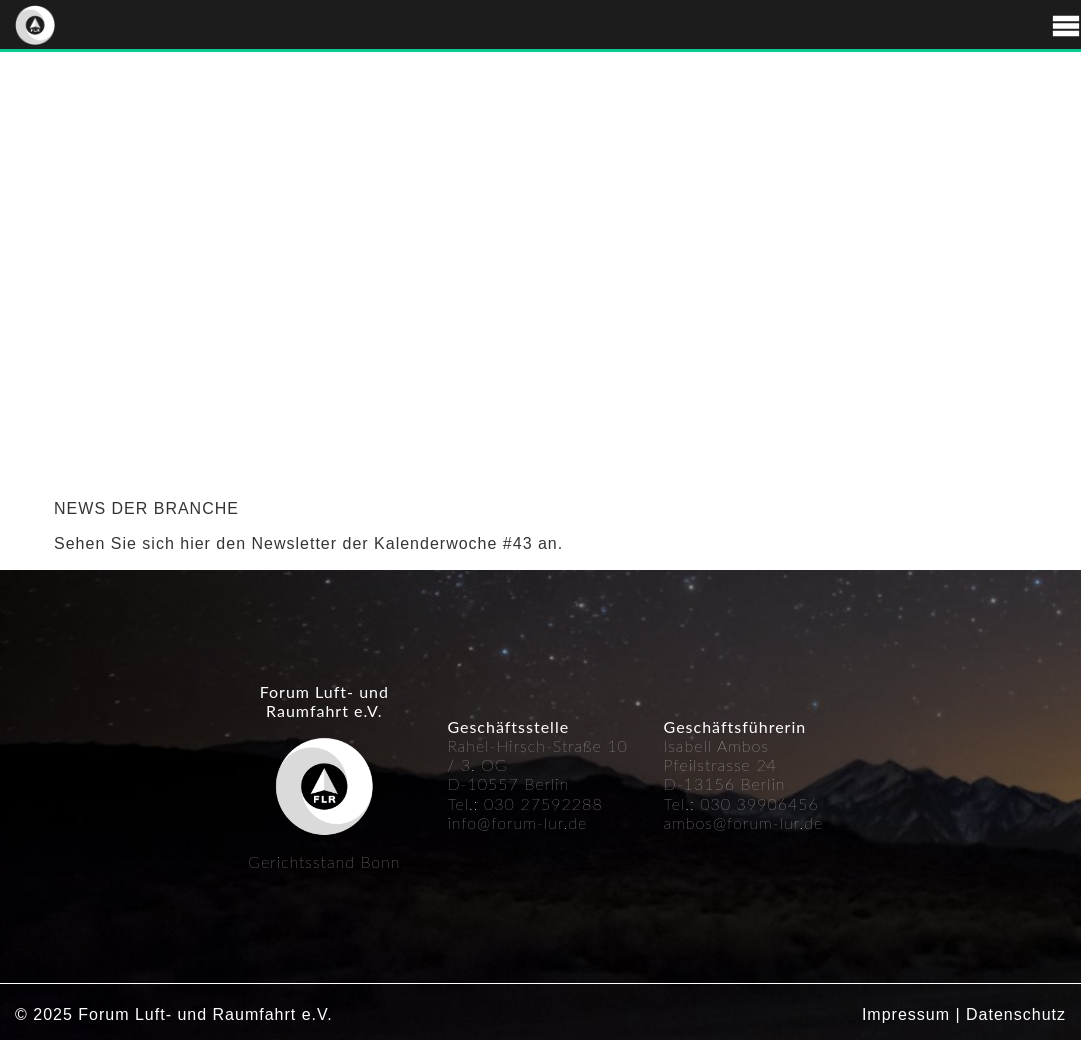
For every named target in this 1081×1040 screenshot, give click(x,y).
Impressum (906, 1014)
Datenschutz (1016, 1014)
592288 (572, 803)
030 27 (512, 803)
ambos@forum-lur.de (744, 822)
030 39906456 (759, 803)
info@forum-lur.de (517, 822)
